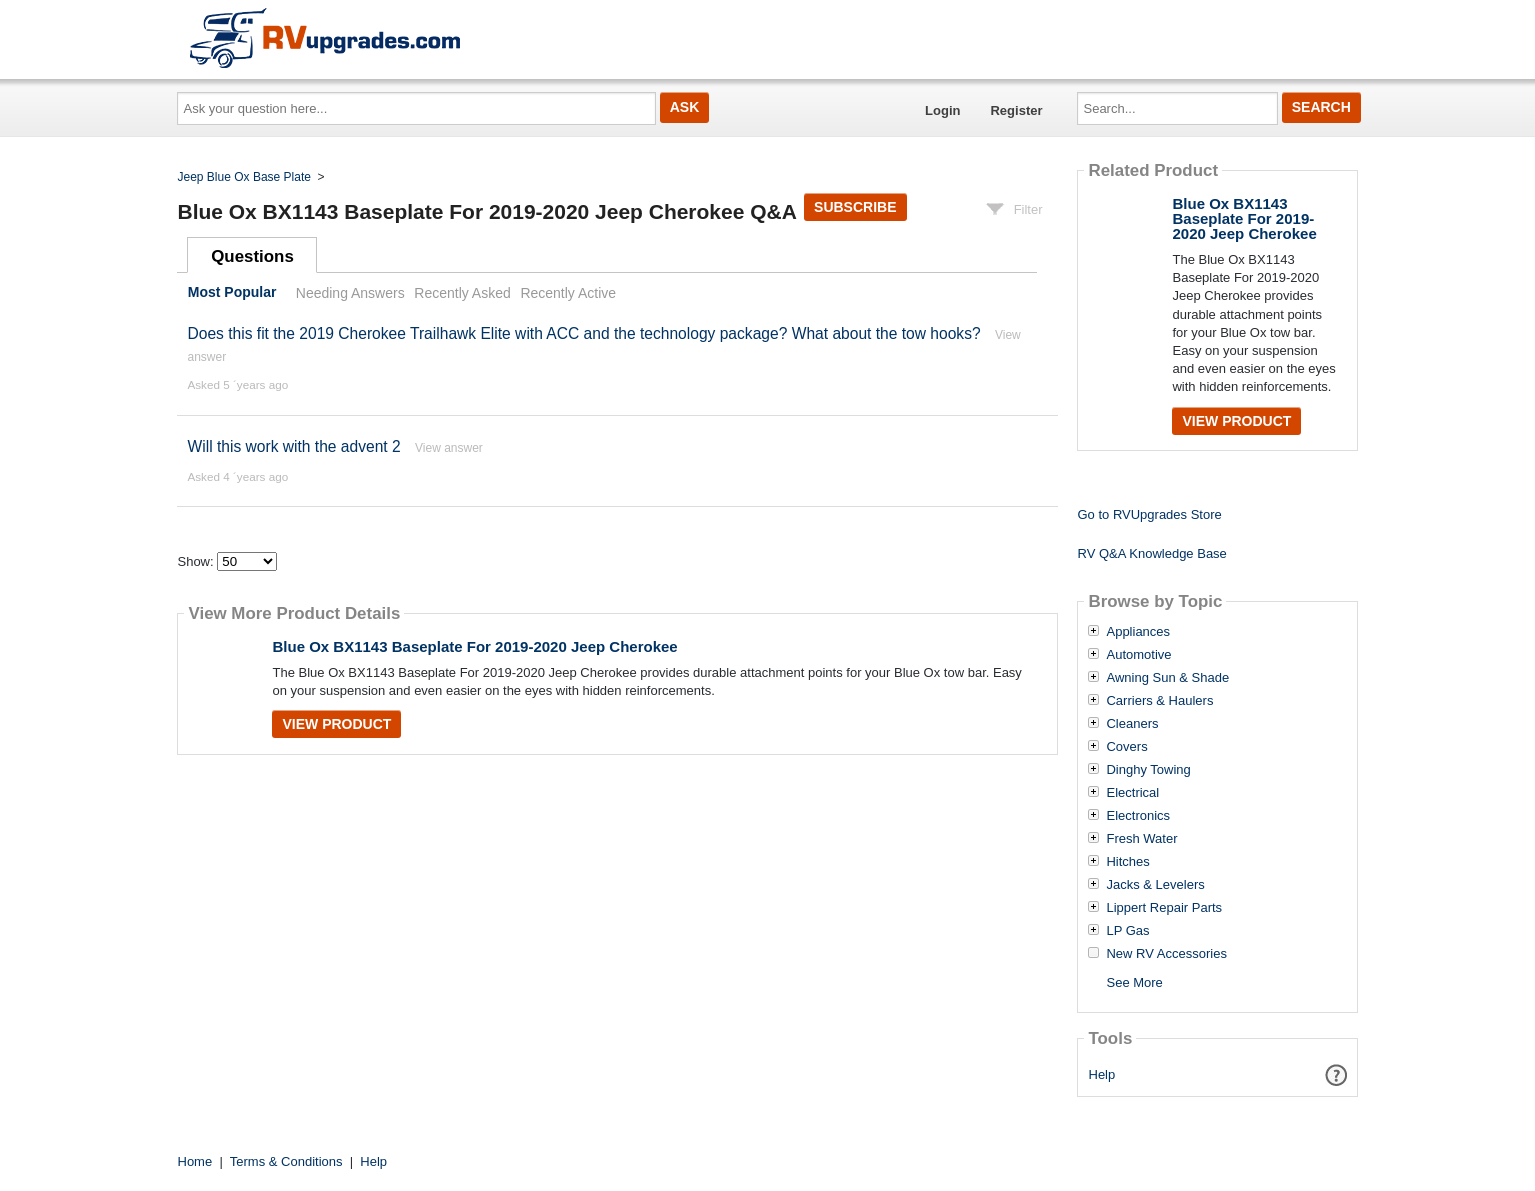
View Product (336, 724)
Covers (1126, 747)
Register (1016, 110)
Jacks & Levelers (1155, 885)
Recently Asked (462, 293)
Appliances (1138, 632)
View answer (449, 448)
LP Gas (1127, 931)
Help (1102, 1074)
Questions (252, 256)
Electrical (1132, 793)
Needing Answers (350, 293)
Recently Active (568, 293)
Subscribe (855, 207)
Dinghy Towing (1148, 770)
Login (942, 110)
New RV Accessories (1166, 954)
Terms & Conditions (286, 1161)
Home (195, 1161)
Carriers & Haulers (1159, 701)
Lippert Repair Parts (1164, 908)
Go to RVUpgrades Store (1149, 514)
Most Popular (232, 293)
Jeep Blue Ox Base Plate (244, 177)
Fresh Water (1141, 839)
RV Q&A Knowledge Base (1151, 553)
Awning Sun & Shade (1167, 678)
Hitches (1127, 862)
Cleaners (1132, 724)
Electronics (1138, 816)
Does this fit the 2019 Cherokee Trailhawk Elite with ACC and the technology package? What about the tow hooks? (583, 333)
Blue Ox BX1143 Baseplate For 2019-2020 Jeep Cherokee (474, 646)
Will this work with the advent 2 (293, 446)
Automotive (1138, 655)
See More (1134, 982)
